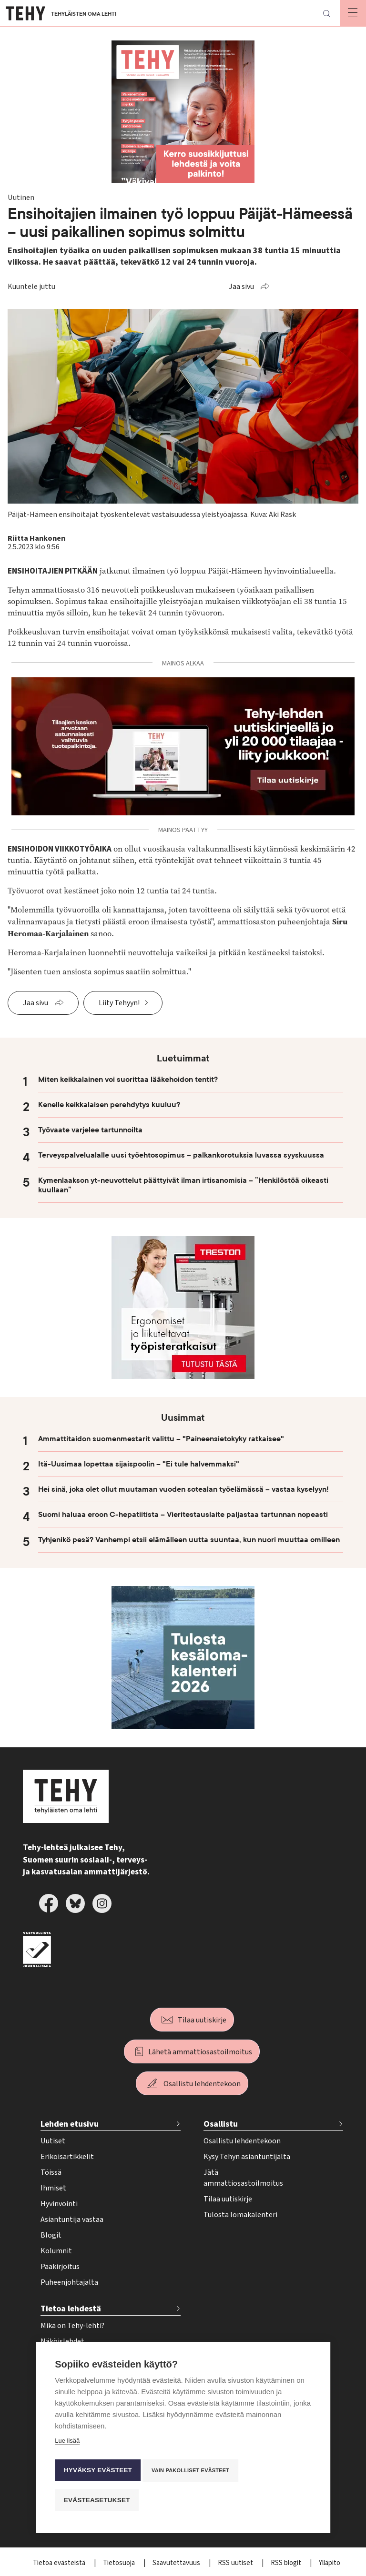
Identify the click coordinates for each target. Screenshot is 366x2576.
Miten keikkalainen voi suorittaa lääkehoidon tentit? (128, 1079)
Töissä (51, 2172)
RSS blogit (287, 2563)
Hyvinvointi (59, 2204)
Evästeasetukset (96, 2500)
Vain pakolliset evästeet (193, 2473)
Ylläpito (329, 2563)
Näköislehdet (62, 2341)
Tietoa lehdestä (71, 2309)
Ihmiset (53, 2188)
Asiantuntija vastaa (72, 2219)
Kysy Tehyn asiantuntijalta (246, 2156)
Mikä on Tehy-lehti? (72, 2325)
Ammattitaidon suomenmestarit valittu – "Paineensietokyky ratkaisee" (161, 1439)
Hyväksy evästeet (97, 2473)
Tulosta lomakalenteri (240, 2214)
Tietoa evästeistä (60, 2563)
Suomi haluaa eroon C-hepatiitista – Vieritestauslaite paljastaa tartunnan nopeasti (183, 1514)
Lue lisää (67, 2446)
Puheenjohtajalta (69, 2282)
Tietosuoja (119, 2563)
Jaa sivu (241, 286)
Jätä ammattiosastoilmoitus (243, 2178)
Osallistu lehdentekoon (202, 2084)
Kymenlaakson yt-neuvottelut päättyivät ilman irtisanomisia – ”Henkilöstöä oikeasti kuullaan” (183, 1185)
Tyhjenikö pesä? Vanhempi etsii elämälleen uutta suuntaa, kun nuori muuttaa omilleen (189, 1540)
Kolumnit (56, 2251)
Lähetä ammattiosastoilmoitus (200, 2052)
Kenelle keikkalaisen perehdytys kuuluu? (110, 1105)
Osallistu (220, 2124)
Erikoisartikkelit (67, 2156)
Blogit (51, 2235)
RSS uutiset (236, 2563)
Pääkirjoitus (60, 2266)
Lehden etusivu (70, 2124)
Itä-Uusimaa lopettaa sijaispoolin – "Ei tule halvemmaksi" (138, 1464)
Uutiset (53, 2141)
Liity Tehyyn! (119, 1003)
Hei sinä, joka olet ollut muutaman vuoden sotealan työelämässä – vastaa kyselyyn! (183, 1489)
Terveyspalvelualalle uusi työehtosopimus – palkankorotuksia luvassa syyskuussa (181, 1155)
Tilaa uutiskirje (202, 2020)
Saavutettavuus (177, 2563)
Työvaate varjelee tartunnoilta (90, 1130)
